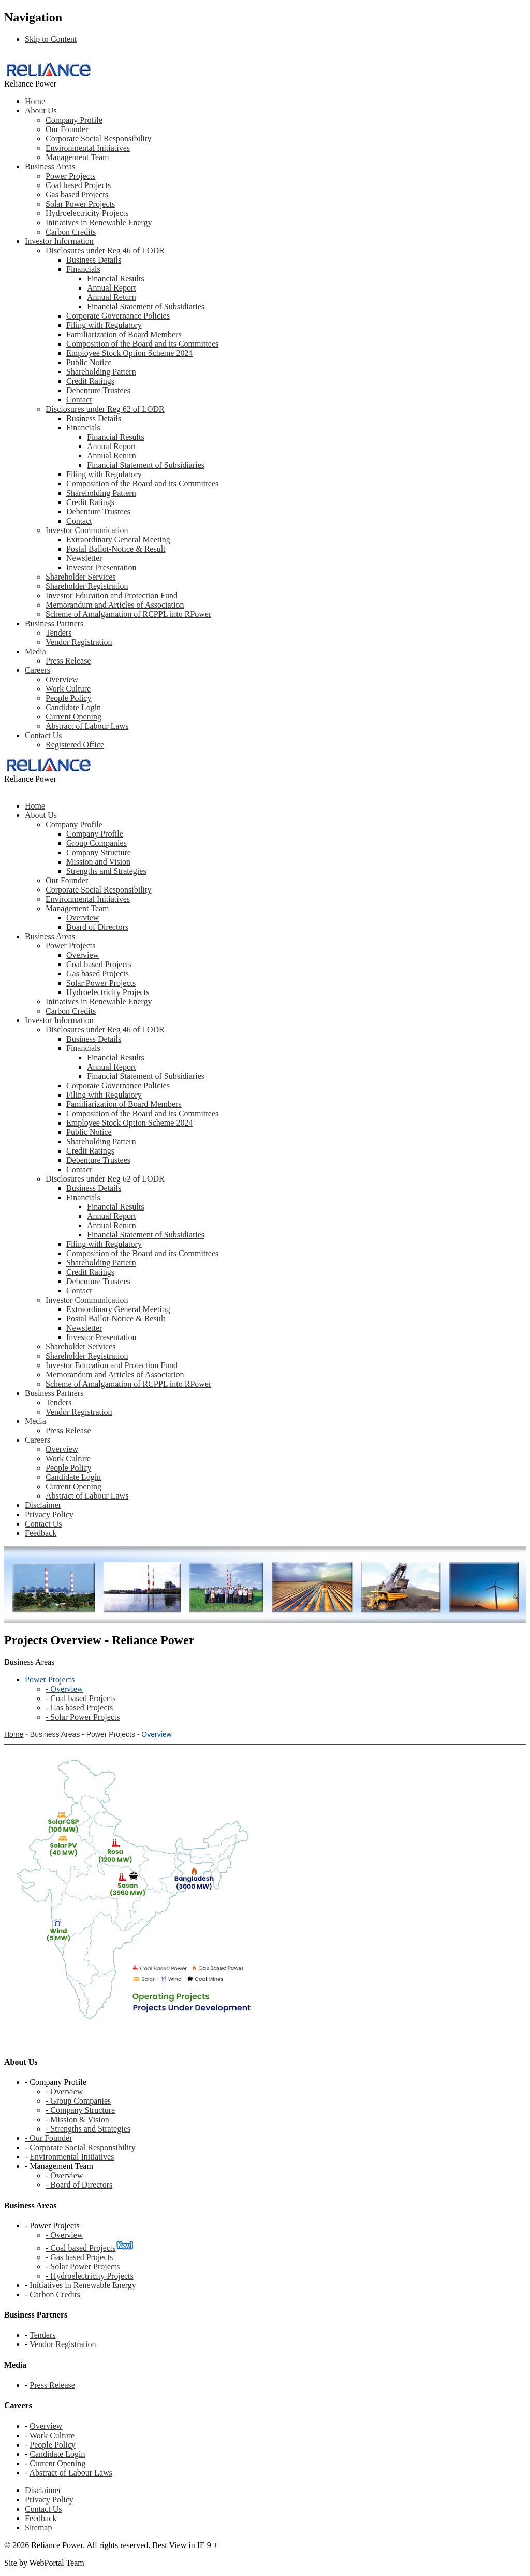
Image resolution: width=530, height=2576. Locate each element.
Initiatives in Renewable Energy (99, 222)
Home (35, 101)
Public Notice (89, 362)
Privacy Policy (49, 2499)
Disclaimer (43, 2490)
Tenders (58, 632)
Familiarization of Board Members (124, 334)
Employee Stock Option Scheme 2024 (129, 353)
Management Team (77, 157)
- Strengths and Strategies (88, 2128)
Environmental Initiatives (88, 147)
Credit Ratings (90, 381)
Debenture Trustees (98, 390)
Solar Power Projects (80, 203)
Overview (62, 679)
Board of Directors (97, 927)
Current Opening (73, 716)
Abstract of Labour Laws (87, 726)
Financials (83, 269)
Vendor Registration (79, 642)
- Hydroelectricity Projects (90, 2275)
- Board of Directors (79, 2184)
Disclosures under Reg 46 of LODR (105, 250)
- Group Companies (78, 2100)
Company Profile (74, 120)
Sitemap (38, 2527)
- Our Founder (48, 2138)
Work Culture (68, 688)
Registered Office (75, 744)
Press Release (68, 660)
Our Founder (67, 129)
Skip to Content (51, 39)
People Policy (68, 698)
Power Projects (70, 175)
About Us (41, 110)
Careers (37, 670)
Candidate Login (73, 707)
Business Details (93, 259)
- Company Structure (80, 2110)
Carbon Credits (71, 231)
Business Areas (50, 166)
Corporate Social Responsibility (98, 138)
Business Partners (54, 623)
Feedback (40, 2518)
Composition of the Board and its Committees (142, 343)
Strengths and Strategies (106, 871)
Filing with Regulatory (104, 325)
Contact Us (43, 735)
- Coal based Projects (81, 2247)
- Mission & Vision (77, 2119)
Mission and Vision (98, 861)
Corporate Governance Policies (118, 315)
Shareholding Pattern (101, 371)
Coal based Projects (78, 185)
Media (35, 651)
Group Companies (96, 843)
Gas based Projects (77, 194)
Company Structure (98, 852)
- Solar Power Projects (83, 2266)
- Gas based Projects (79, 2257)
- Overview (64, 2091)
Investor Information (59, 241)
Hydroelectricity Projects (87, 213)
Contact (79, 399)
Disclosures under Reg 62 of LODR (105, 409)
